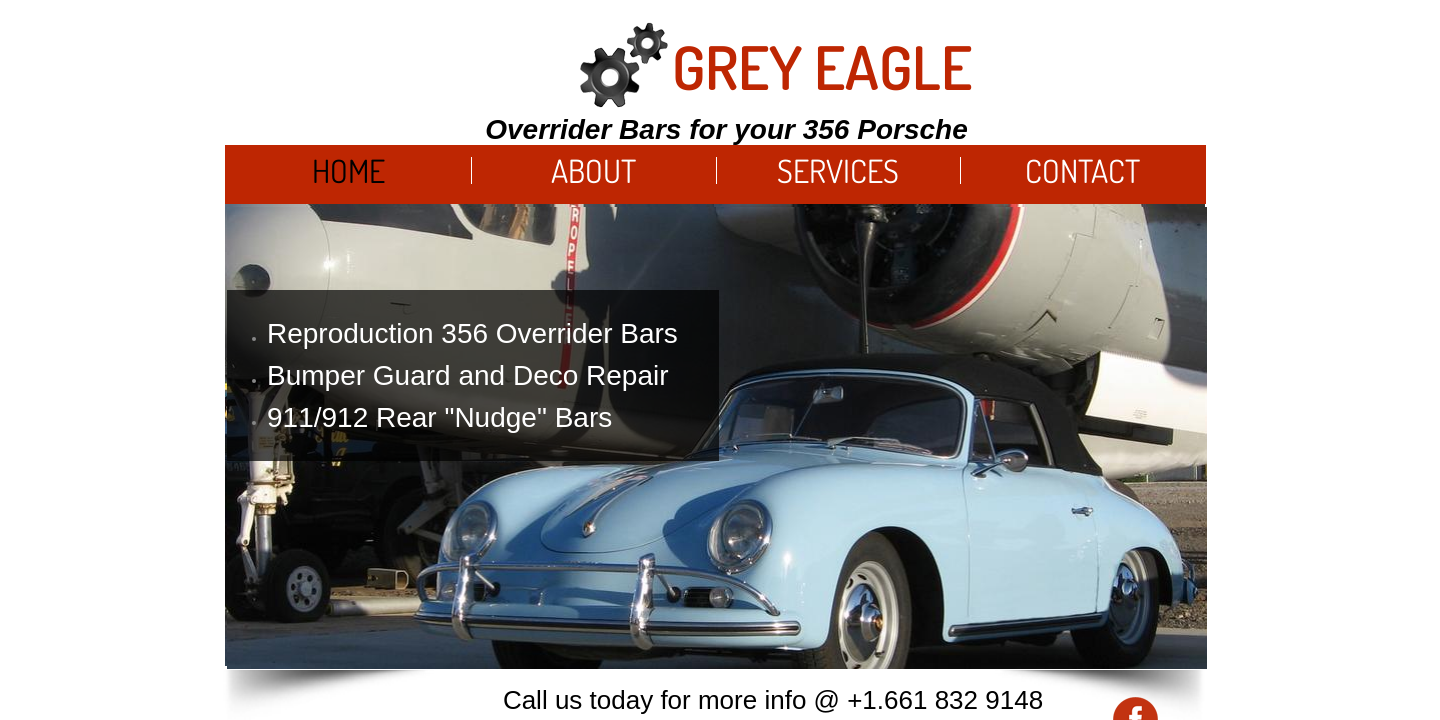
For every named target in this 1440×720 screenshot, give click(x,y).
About (593, 170)
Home (348, 170)
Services (838, 170)
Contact (1082, 170)
